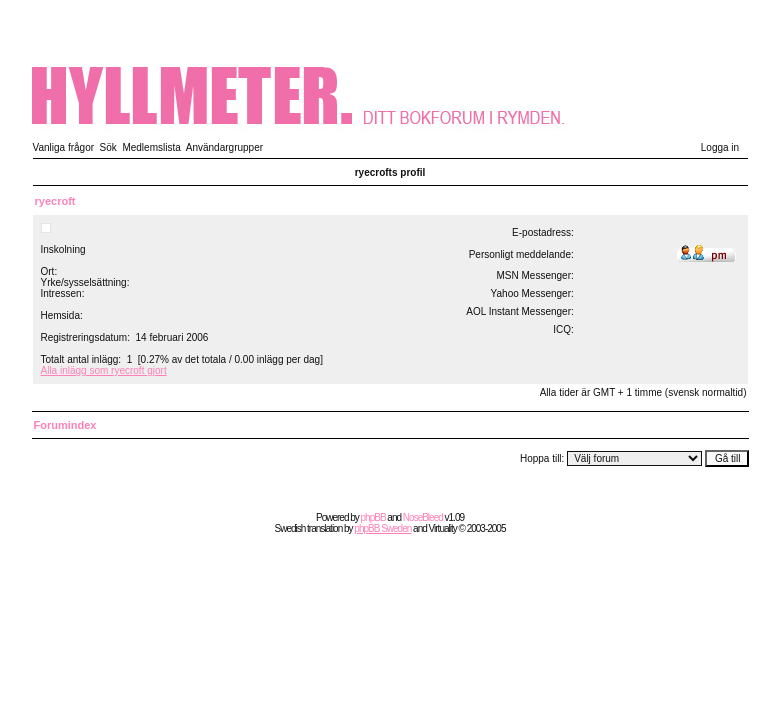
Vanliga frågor (64, 147)
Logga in (720, 147)
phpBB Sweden (382, 528)
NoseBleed (423, 517)
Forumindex (65, 425)
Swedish (290, 528)
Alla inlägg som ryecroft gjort (104, 370)
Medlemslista (151, 147)
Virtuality (443, 528)
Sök (108, 147)
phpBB (373, 517)
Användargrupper (224, 147)
